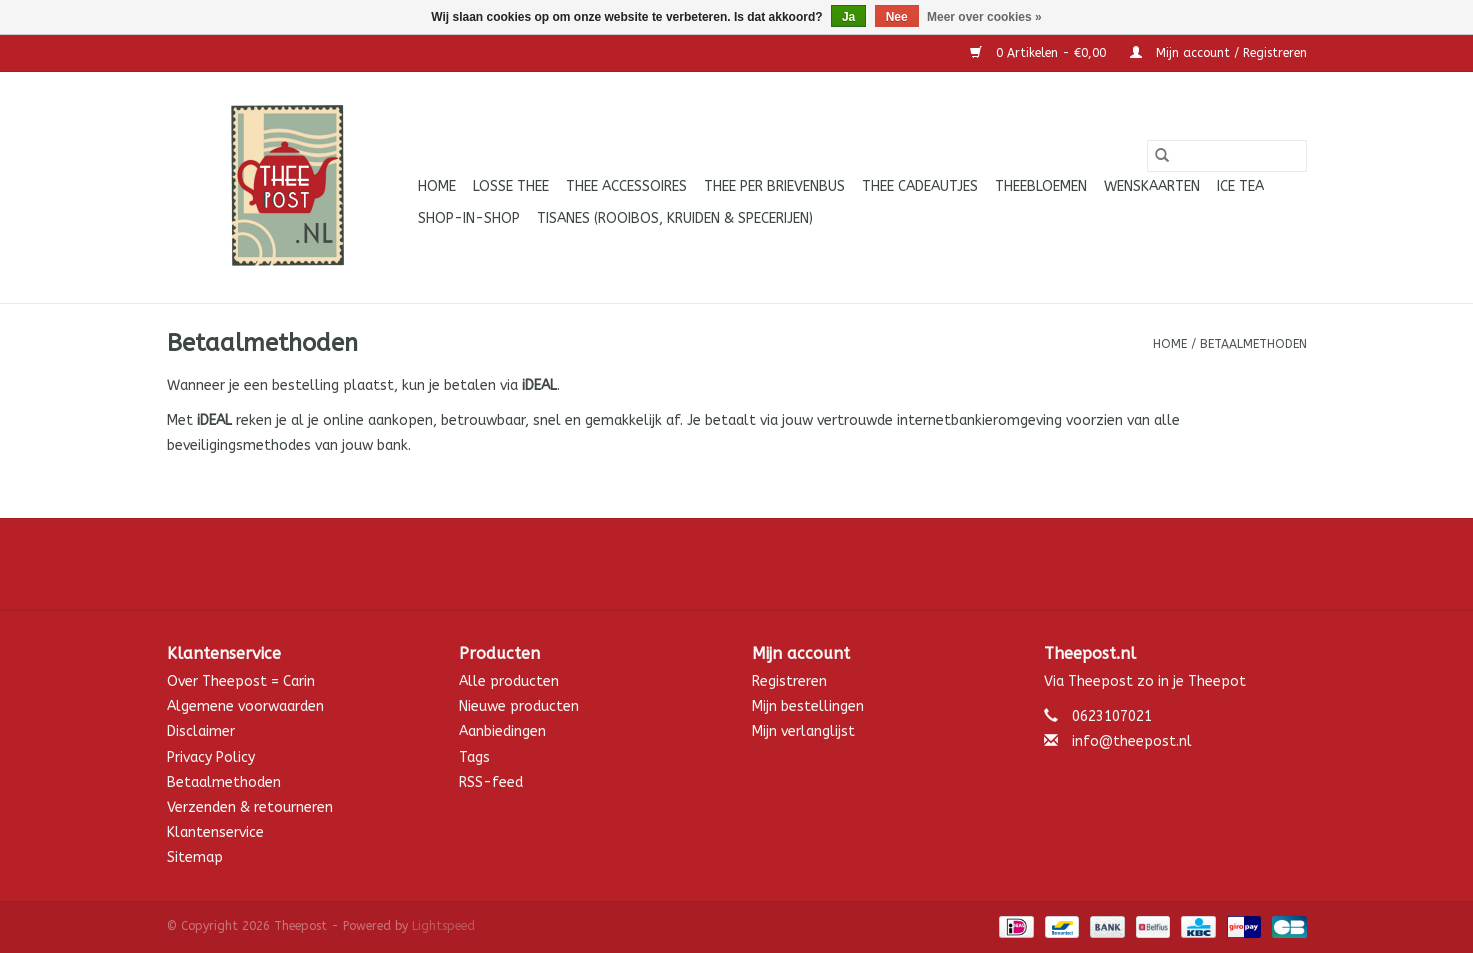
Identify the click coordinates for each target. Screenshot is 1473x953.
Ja (848, 17)
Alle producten (509, 681)
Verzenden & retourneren (250, 807)
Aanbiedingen (502, 731)
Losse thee (511, 186)
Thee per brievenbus (774, 186)
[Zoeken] (1227, 156)
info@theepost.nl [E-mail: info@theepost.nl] (1132, 741)
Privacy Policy (211, 757)
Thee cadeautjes (920, 186)
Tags (474, 757)
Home (437, 186)
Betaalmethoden (1253, 344)
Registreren (789, 681)
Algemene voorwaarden (245, 706)
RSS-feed (491, 782)
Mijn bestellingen (808, 706)
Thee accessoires (626, 186)
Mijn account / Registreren (1218, 53)
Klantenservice (215, 832)
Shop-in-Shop (469, 218)
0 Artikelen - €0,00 (1040, 53)
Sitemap (195, 857)
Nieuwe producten (519, 706)
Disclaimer (201, 731)
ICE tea (1240, 186)
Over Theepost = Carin (241, 681)
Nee (897, 17)
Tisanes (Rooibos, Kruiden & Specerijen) (675, 218)
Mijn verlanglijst (803, 731)
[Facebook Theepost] (737, 564)
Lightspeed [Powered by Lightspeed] (443, 926)
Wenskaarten (1152, 186)
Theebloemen (1041, 186)
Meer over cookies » (984, 17)
